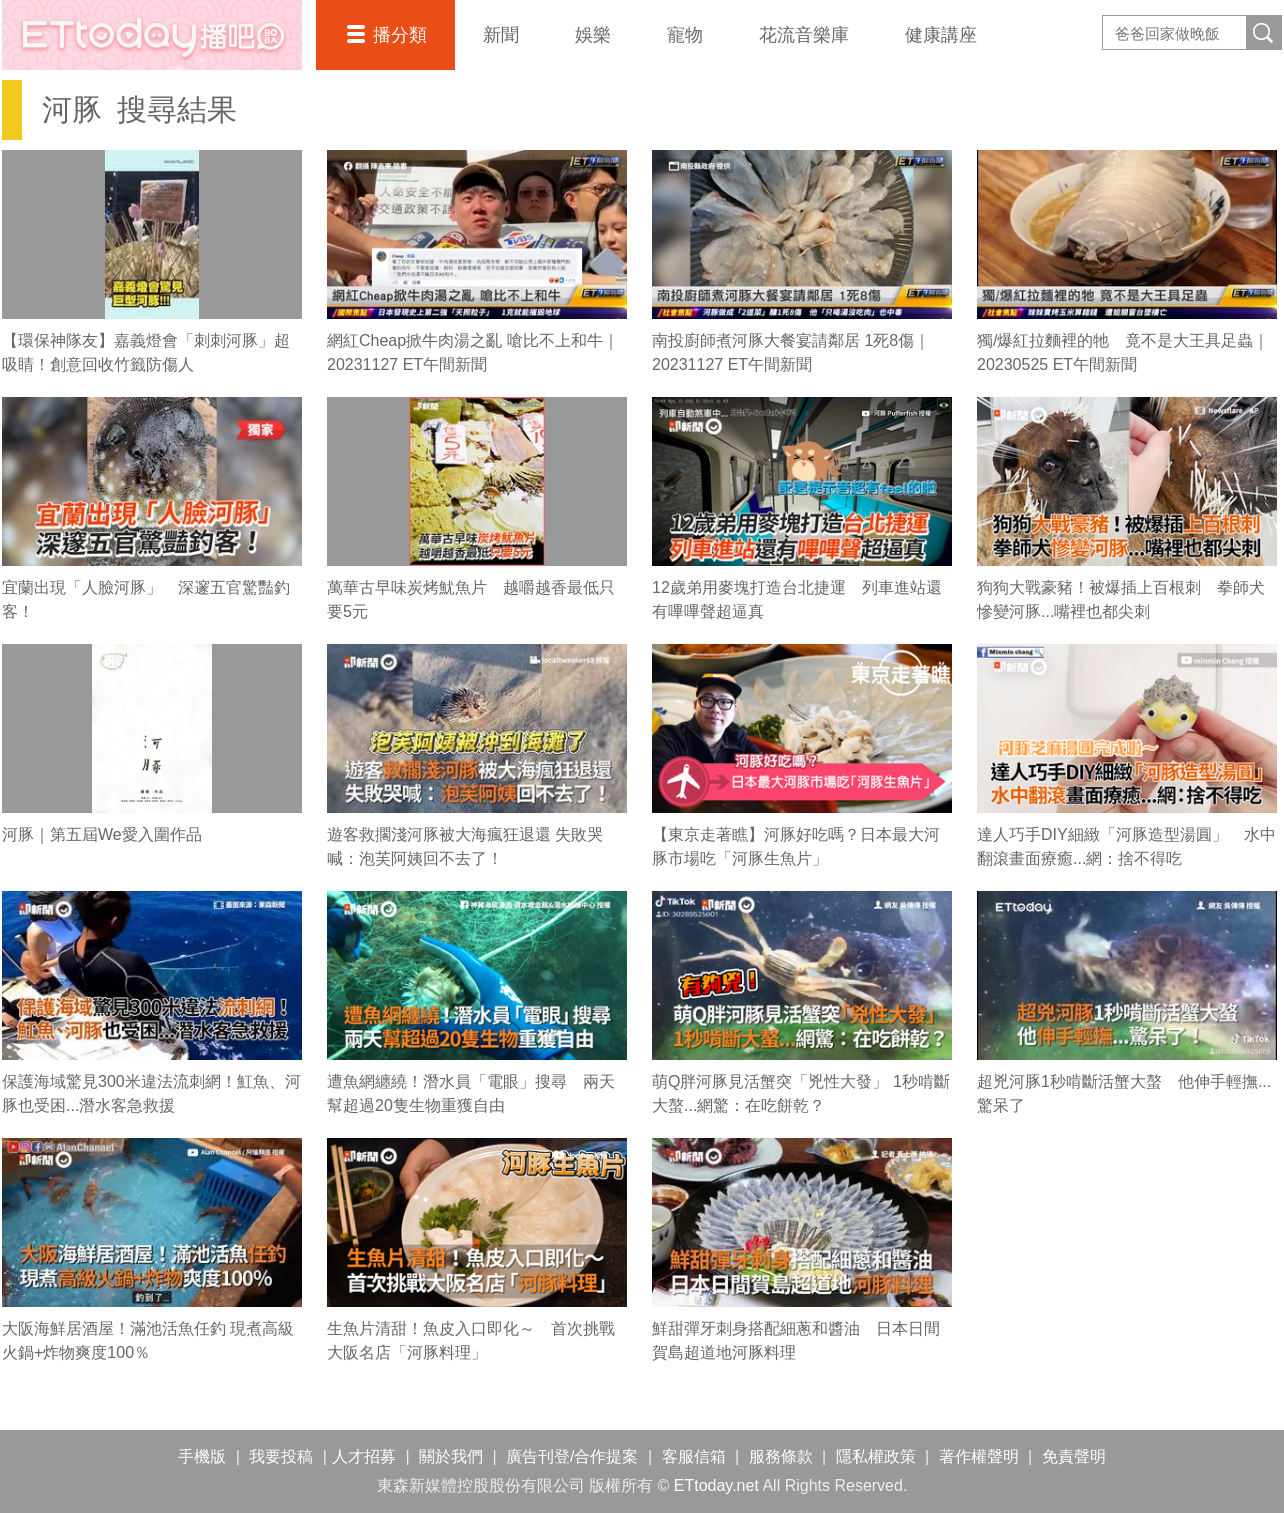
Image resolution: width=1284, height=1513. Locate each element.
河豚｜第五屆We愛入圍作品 (102, 834)
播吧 (152, 35)
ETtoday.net (716, 1485)
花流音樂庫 (804, 35)
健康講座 (941, 35)
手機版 (202, 1456)
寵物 (685, 35)
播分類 (400, 35)
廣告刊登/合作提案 (572, 1456)
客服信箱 (694, 1456)
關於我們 (451, 1456)
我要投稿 (281, 1456)
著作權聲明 (979, 1456)
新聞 (501, 35)
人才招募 (364, 1456)
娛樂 (593, 35)
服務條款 (781, 1456)
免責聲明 (1074, 1456)
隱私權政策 (876, 1456)
